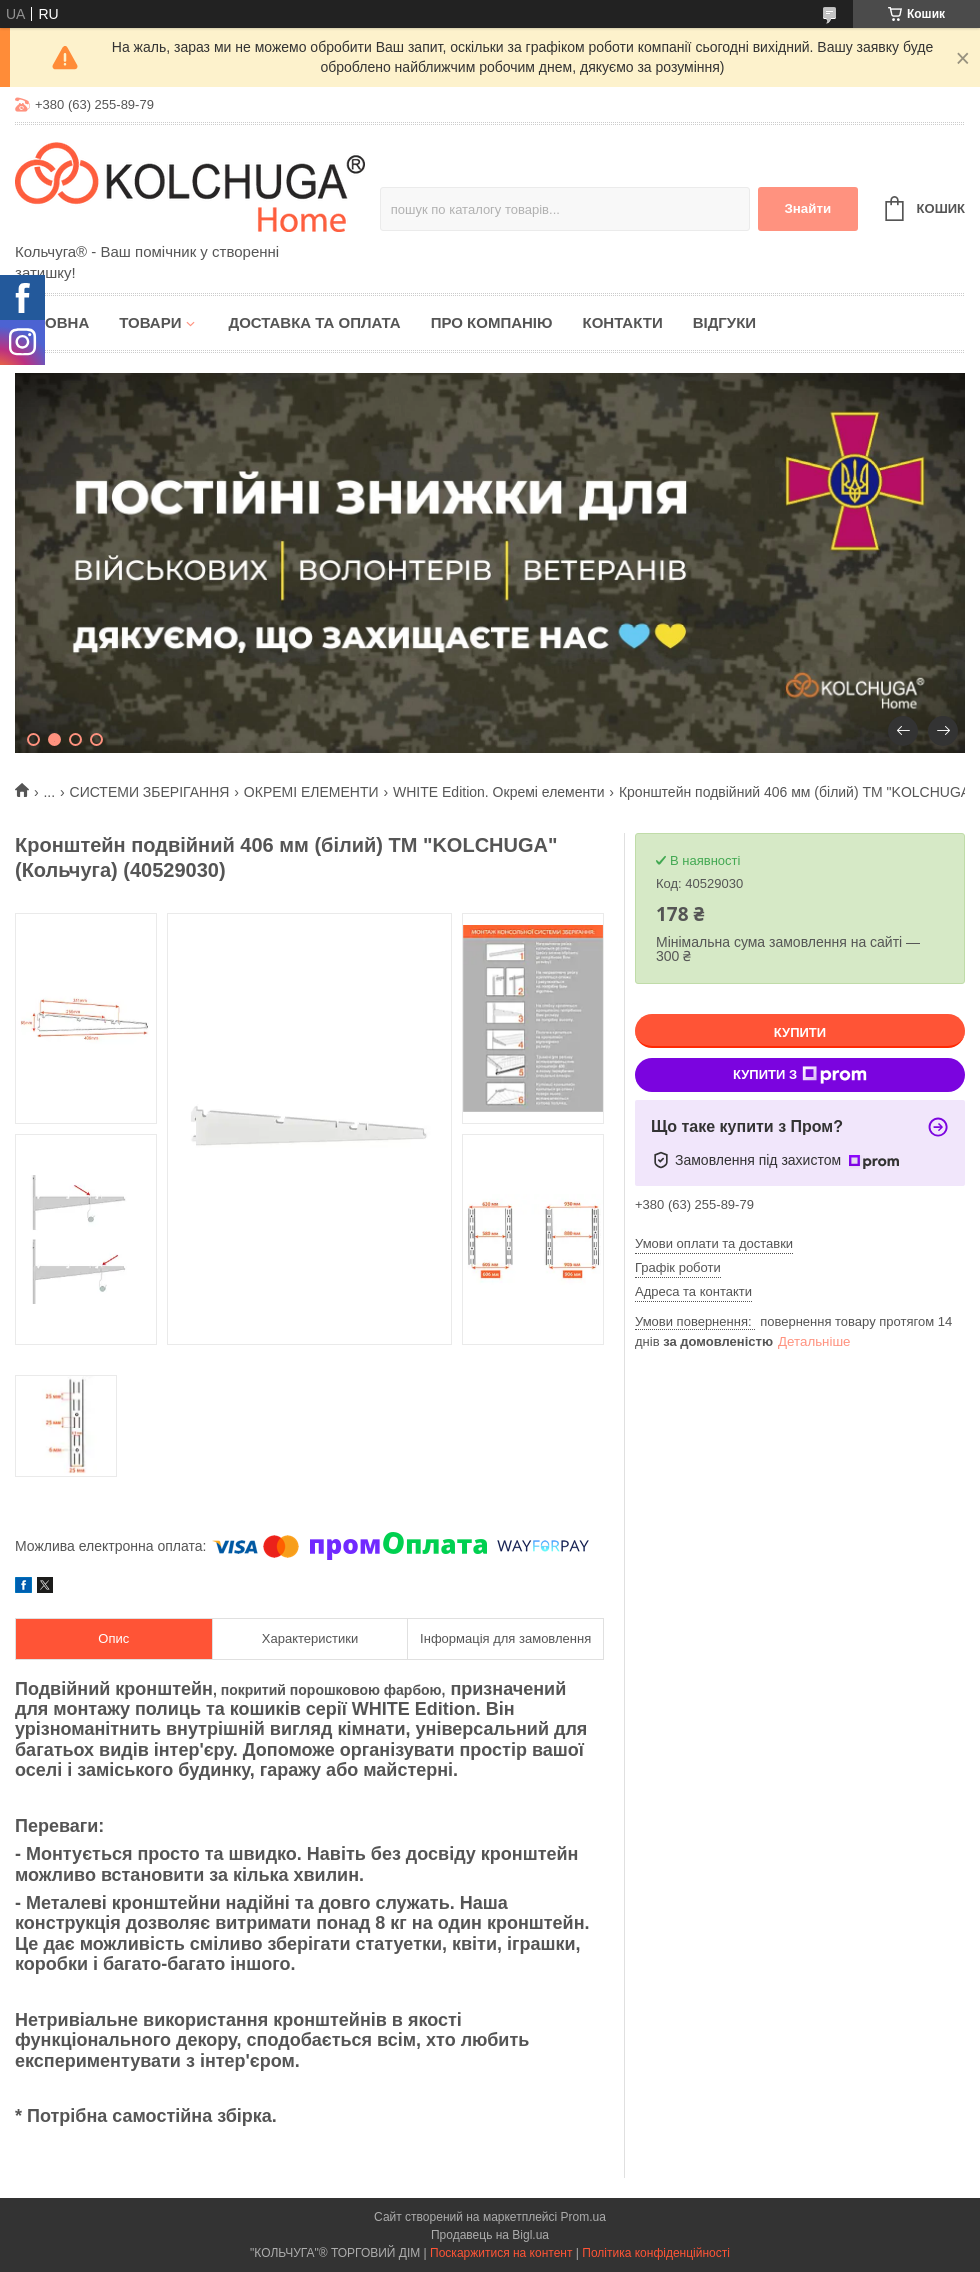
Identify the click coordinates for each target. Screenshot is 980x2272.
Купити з (800, 1075)
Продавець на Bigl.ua (490, 2235)
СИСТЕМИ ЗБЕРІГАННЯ (150, 792)
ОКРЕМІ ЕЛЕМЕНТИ (311, 792)
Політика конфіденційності (656, 2253)
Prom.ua (583, 2217)
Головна (52, 322)
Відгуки (724, 322)
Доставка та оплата (314, 322)
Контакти (622, 322)
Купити (800, 1032)
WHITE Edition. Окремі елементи (498, 792)
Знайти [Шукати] (807, 208)
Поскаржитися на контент (501, 2253)
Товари (150, 322)
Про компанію (492, 322)
